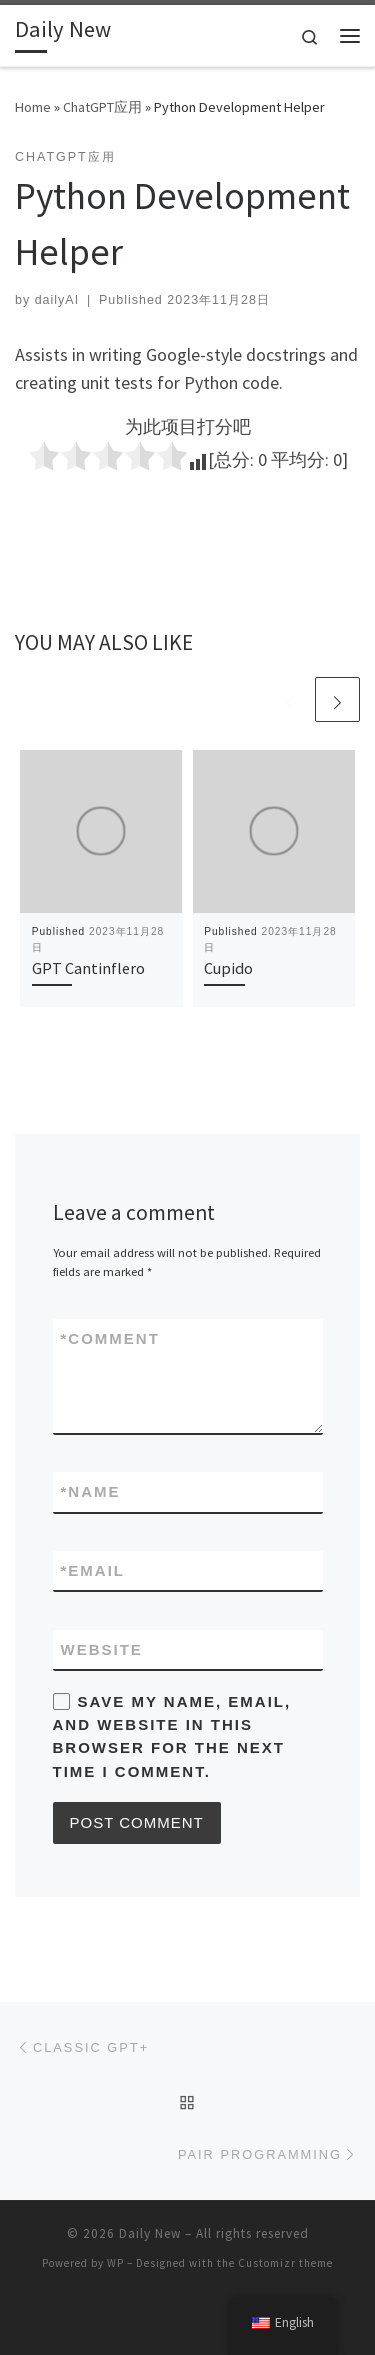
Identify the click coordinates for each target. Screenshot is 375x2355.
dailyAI (57, 300)
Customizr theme (285, 2263)
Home (33, 107)
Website (102, 1649)
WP (115, 2263)
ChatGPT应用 (102, 107)
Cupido (228, 968)
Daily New (150, 2233)
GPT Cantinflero (88, 968)
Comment (110, 1338)
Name (91, 1491)
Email (93, 1570)
